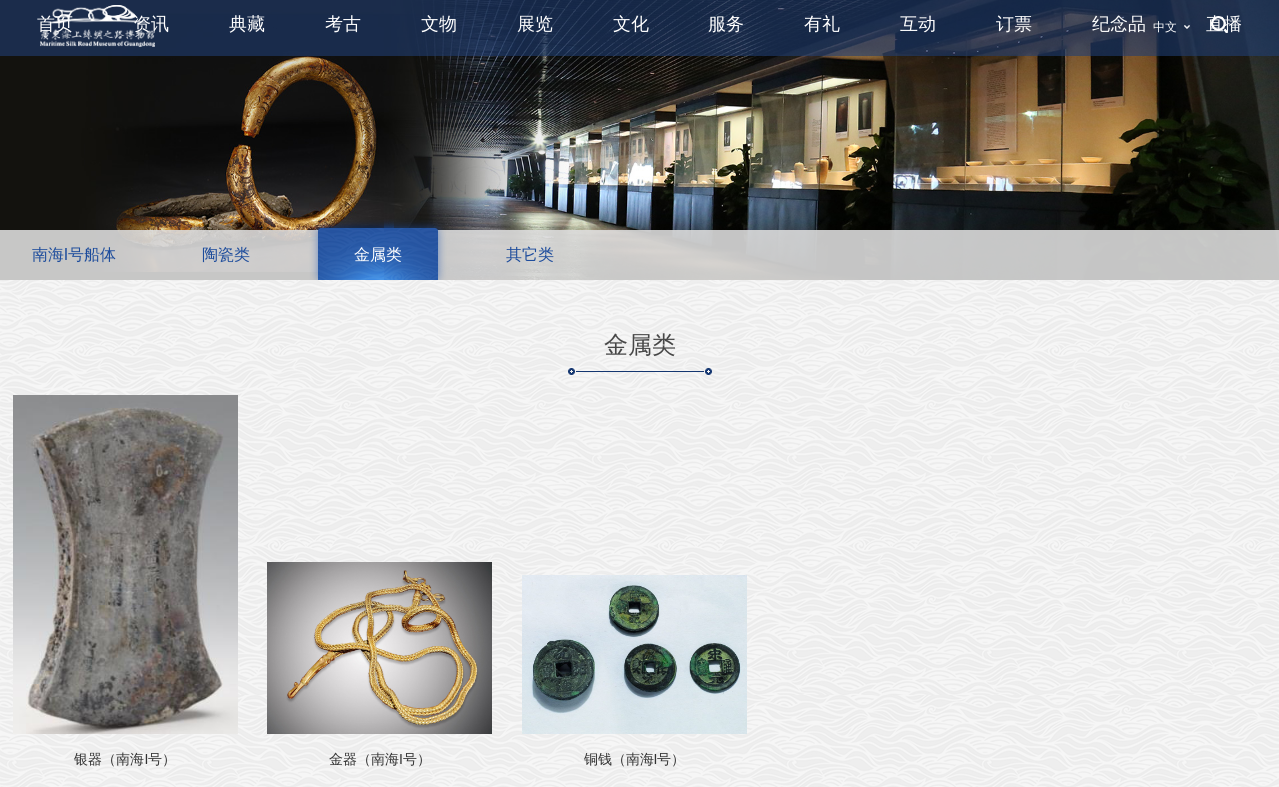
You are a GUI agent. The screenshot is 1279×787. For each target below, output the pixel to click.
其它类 (530, 254)
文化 (631, 24)
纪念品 (1119, 24)
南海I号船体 (74, 254)
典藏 (247, 24)
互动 (918, 24)
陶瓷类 (226, 254)
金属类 (378, 254)
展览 (535, 24)
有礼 (822, 24)
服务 (726, 24)
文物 (439, 24)
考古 (343, 24)
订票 (1014, 24)
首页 (55, 24)
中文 (1165, 27)
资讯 (151, 24)
